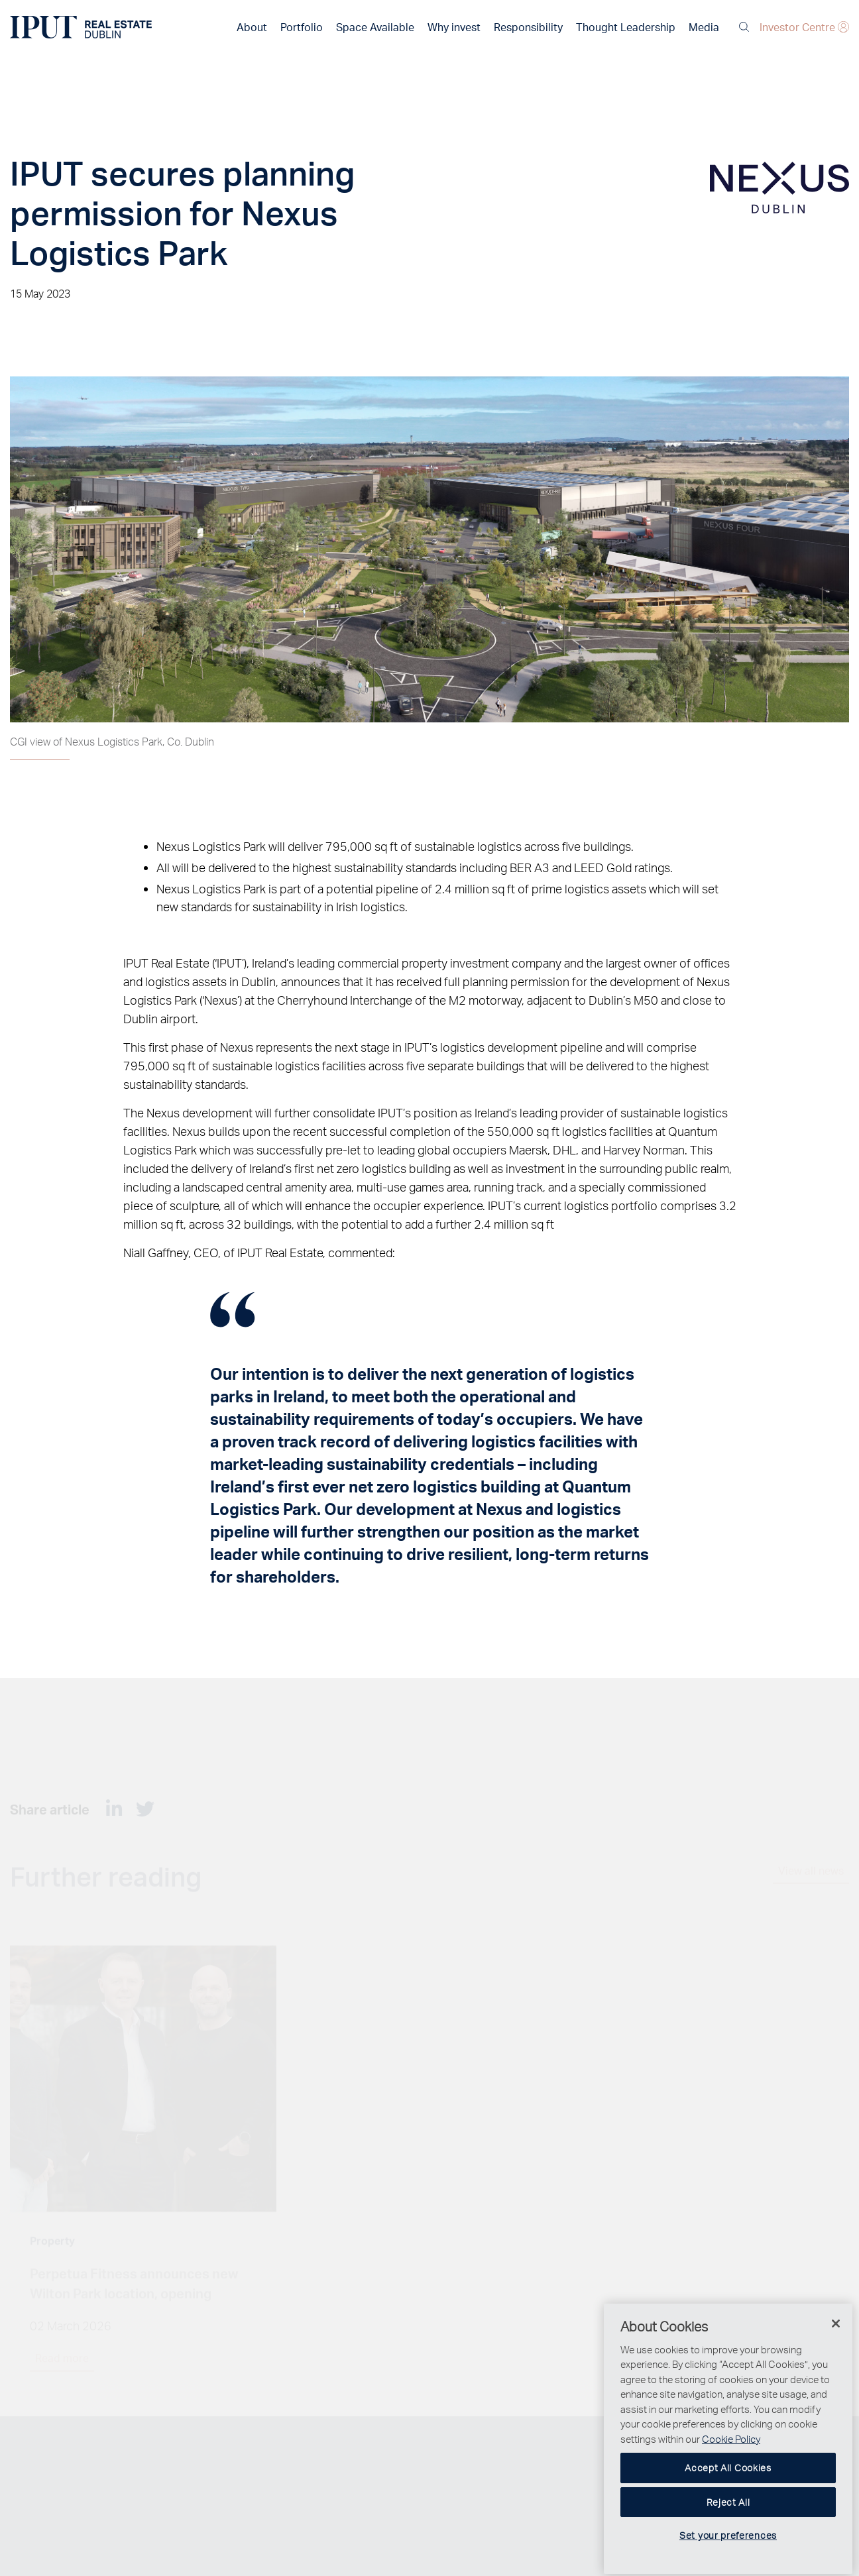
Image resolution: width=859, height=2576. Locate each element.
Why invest (454, 27)
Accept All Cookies (728, 2486)
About (252, 27)
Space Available (375, 27)
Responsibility (528, 27)
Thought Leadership (625, 27)
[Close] (835, 2341)
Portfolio (301, 27)
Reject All (728, 2520)
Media (704, 27)
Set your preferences (728, 2553)
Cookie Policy (731, 2456)
